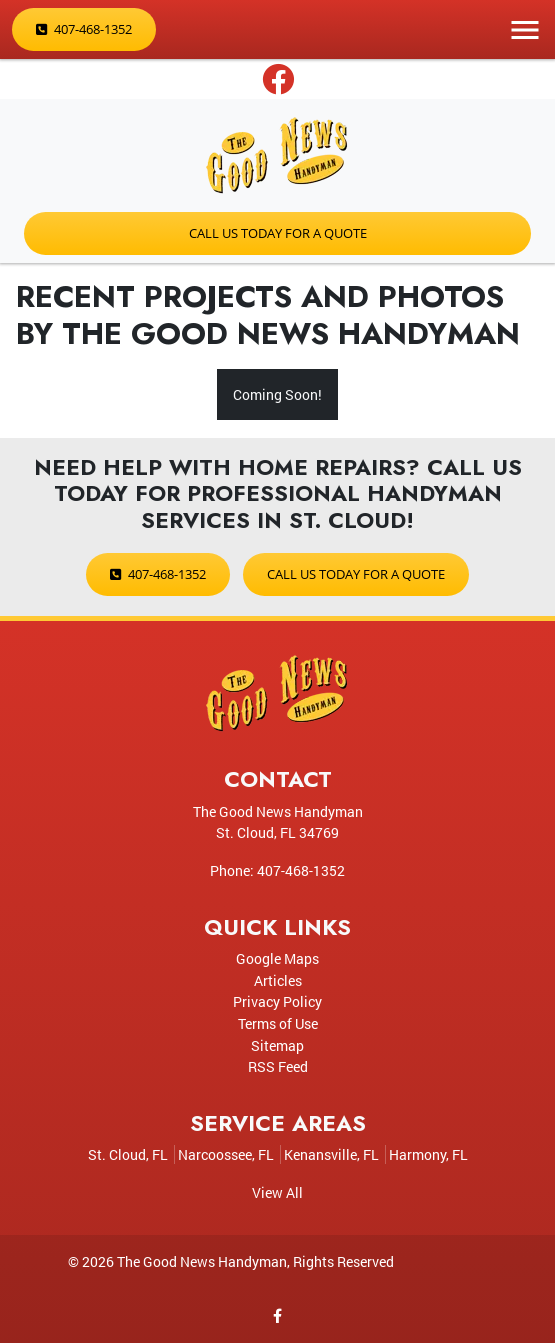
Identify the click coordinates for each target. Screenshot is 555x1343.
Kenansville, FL (331, 1154)
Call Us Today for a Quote (278, 233)
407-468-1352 (84, 29)
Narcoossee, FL (226, 1154)
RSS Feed (278, 1066)
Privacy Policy (277, 1001)
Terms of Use (278, 1023)
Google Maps (277, 958)
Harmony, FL (428, 1154)
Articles (278, 980)
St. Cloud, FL (128, 1154)
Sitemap (277, 1045)
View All (277, 1192)
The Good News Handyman (202, 1261)
